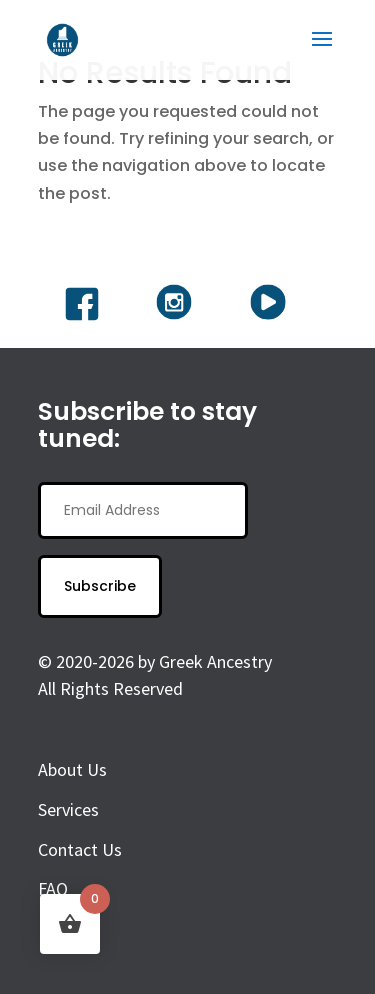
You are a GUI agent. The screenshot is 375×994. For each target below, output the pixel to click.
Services (68, 809)
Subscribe (100, 586)
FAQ (53, 888)
